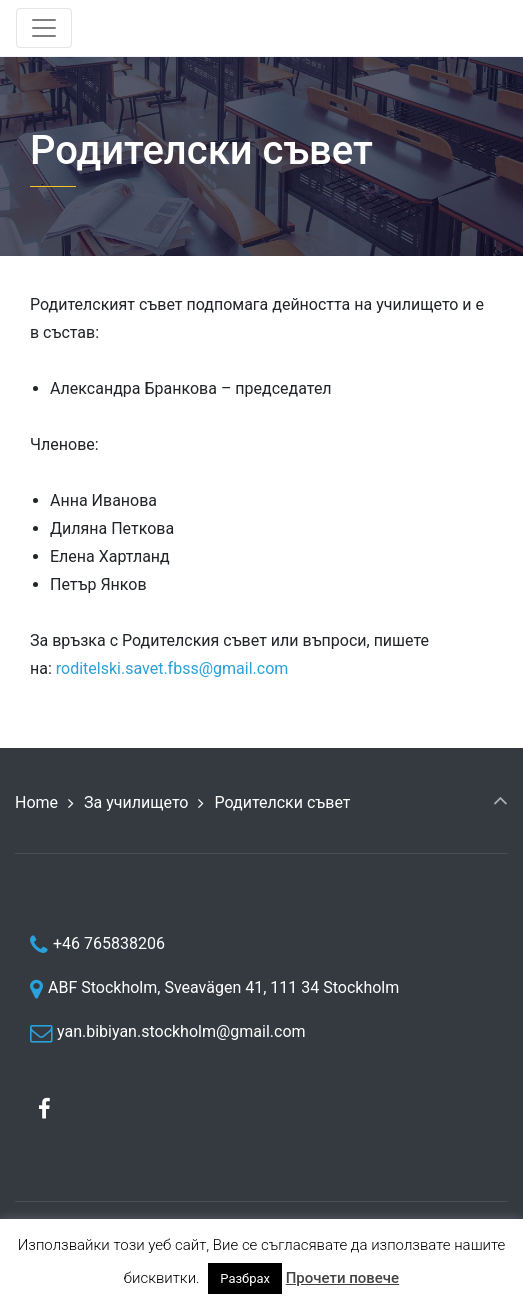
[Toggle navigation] (44, 28)
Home (36, 802)
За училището (136, 802)
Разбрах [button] (245, 1278)
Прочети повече (342, 1278)
